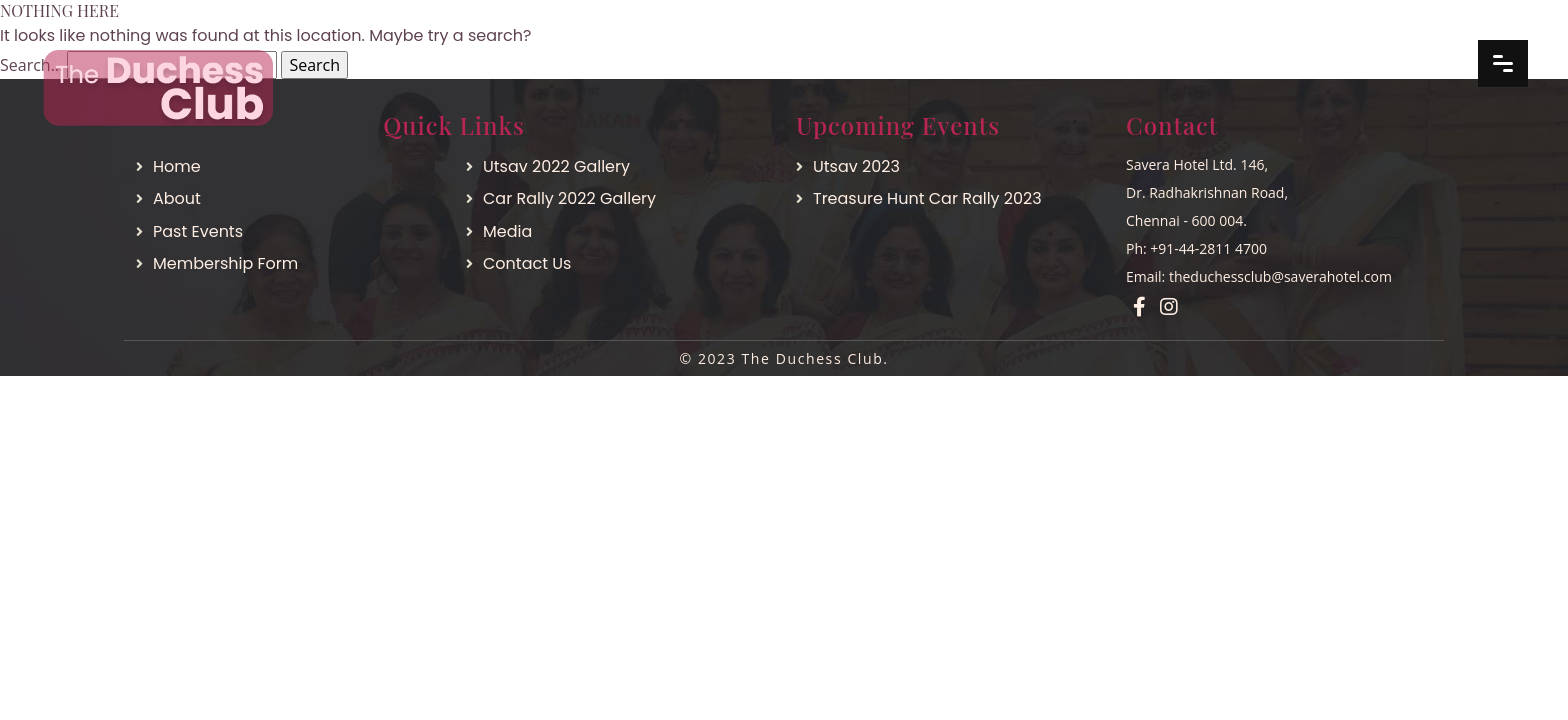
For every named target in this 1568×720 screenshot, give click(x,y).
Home (177, 166)
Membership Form (225, 263)
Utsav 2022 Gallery (556, 166)
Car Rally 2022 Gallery (569, 198)
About (177, 198)
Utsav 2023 (856, 166)
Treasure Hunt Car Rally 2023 (927, 198)
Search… (31, 65)
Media (507, 231)
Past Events (198, 231)
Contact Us (527, 263)
